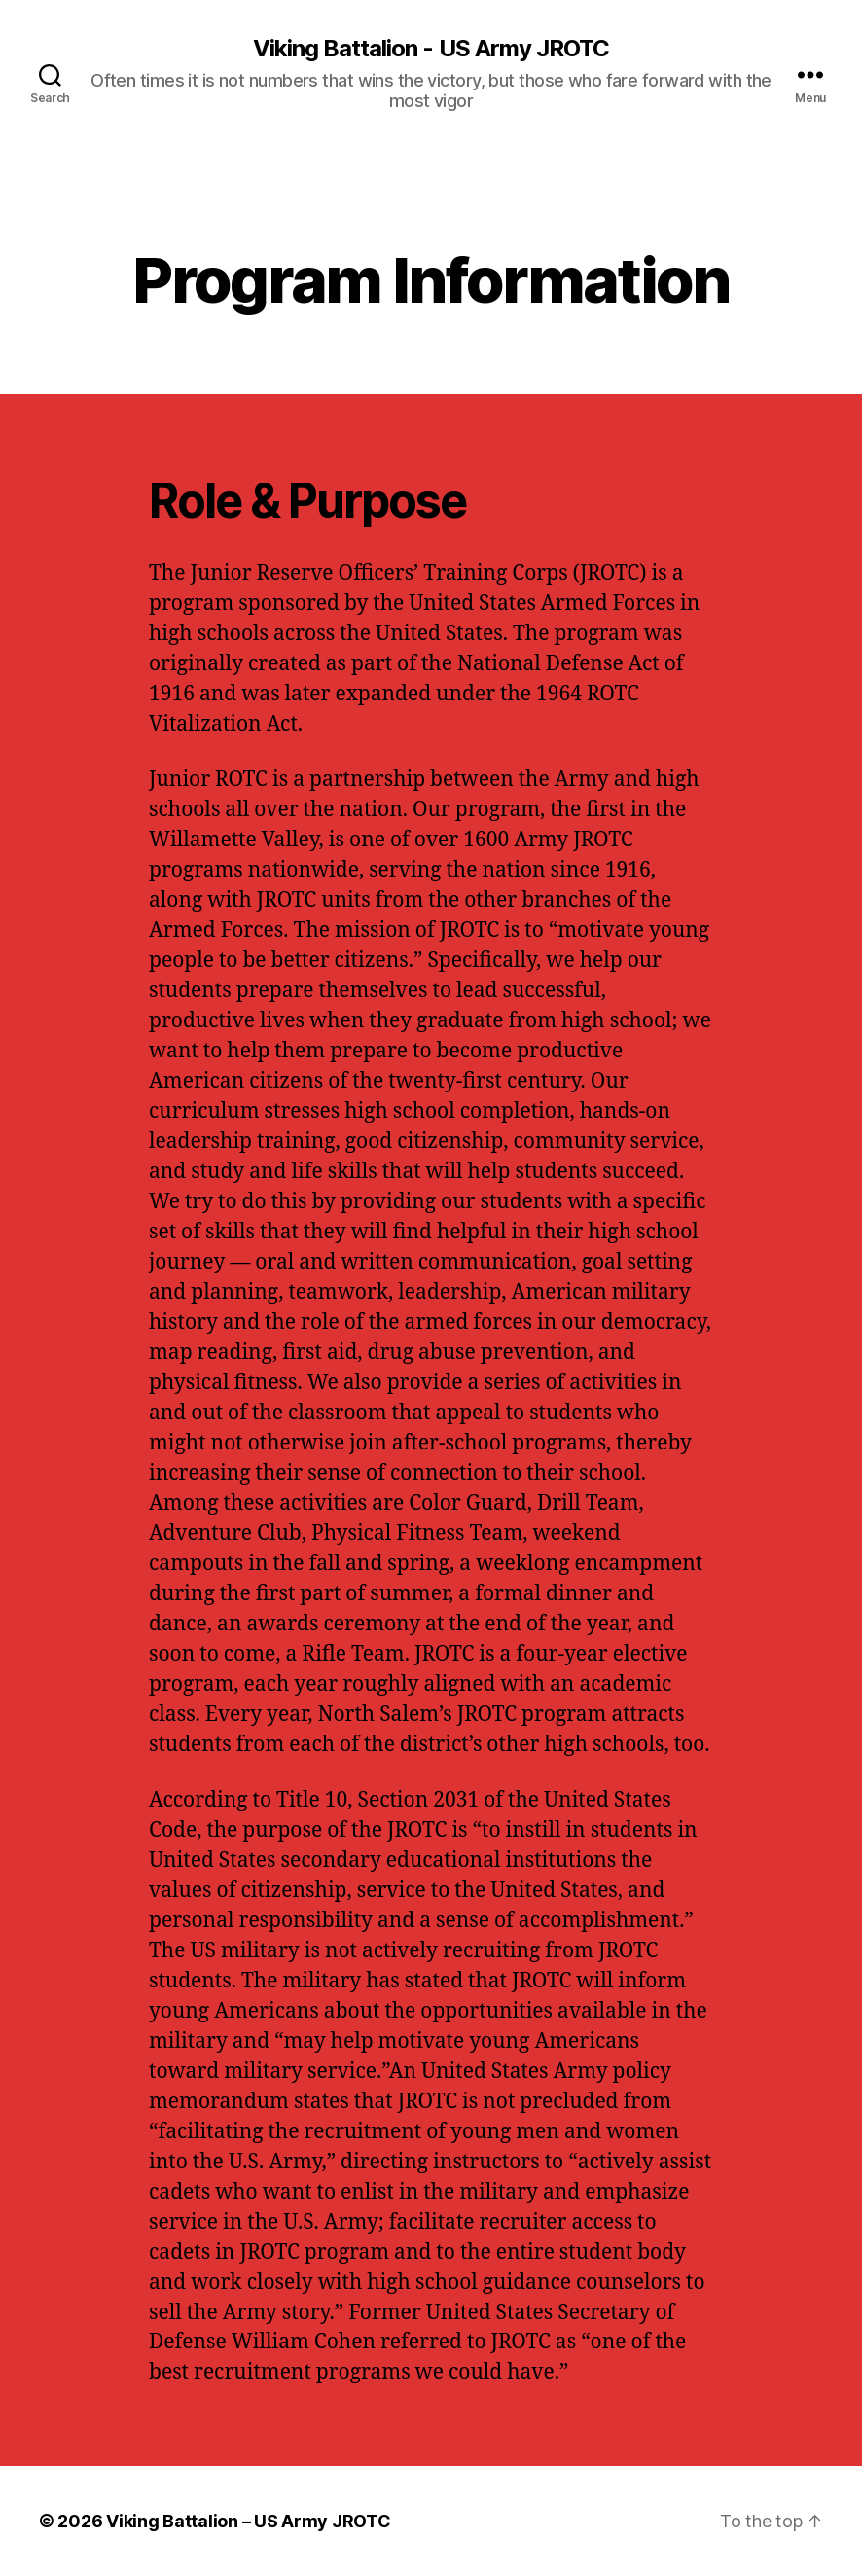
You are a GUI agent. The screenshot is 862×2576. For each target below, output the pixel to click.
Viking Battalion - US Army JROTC (430, 48)
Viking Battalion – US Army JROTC (248, 2521)
